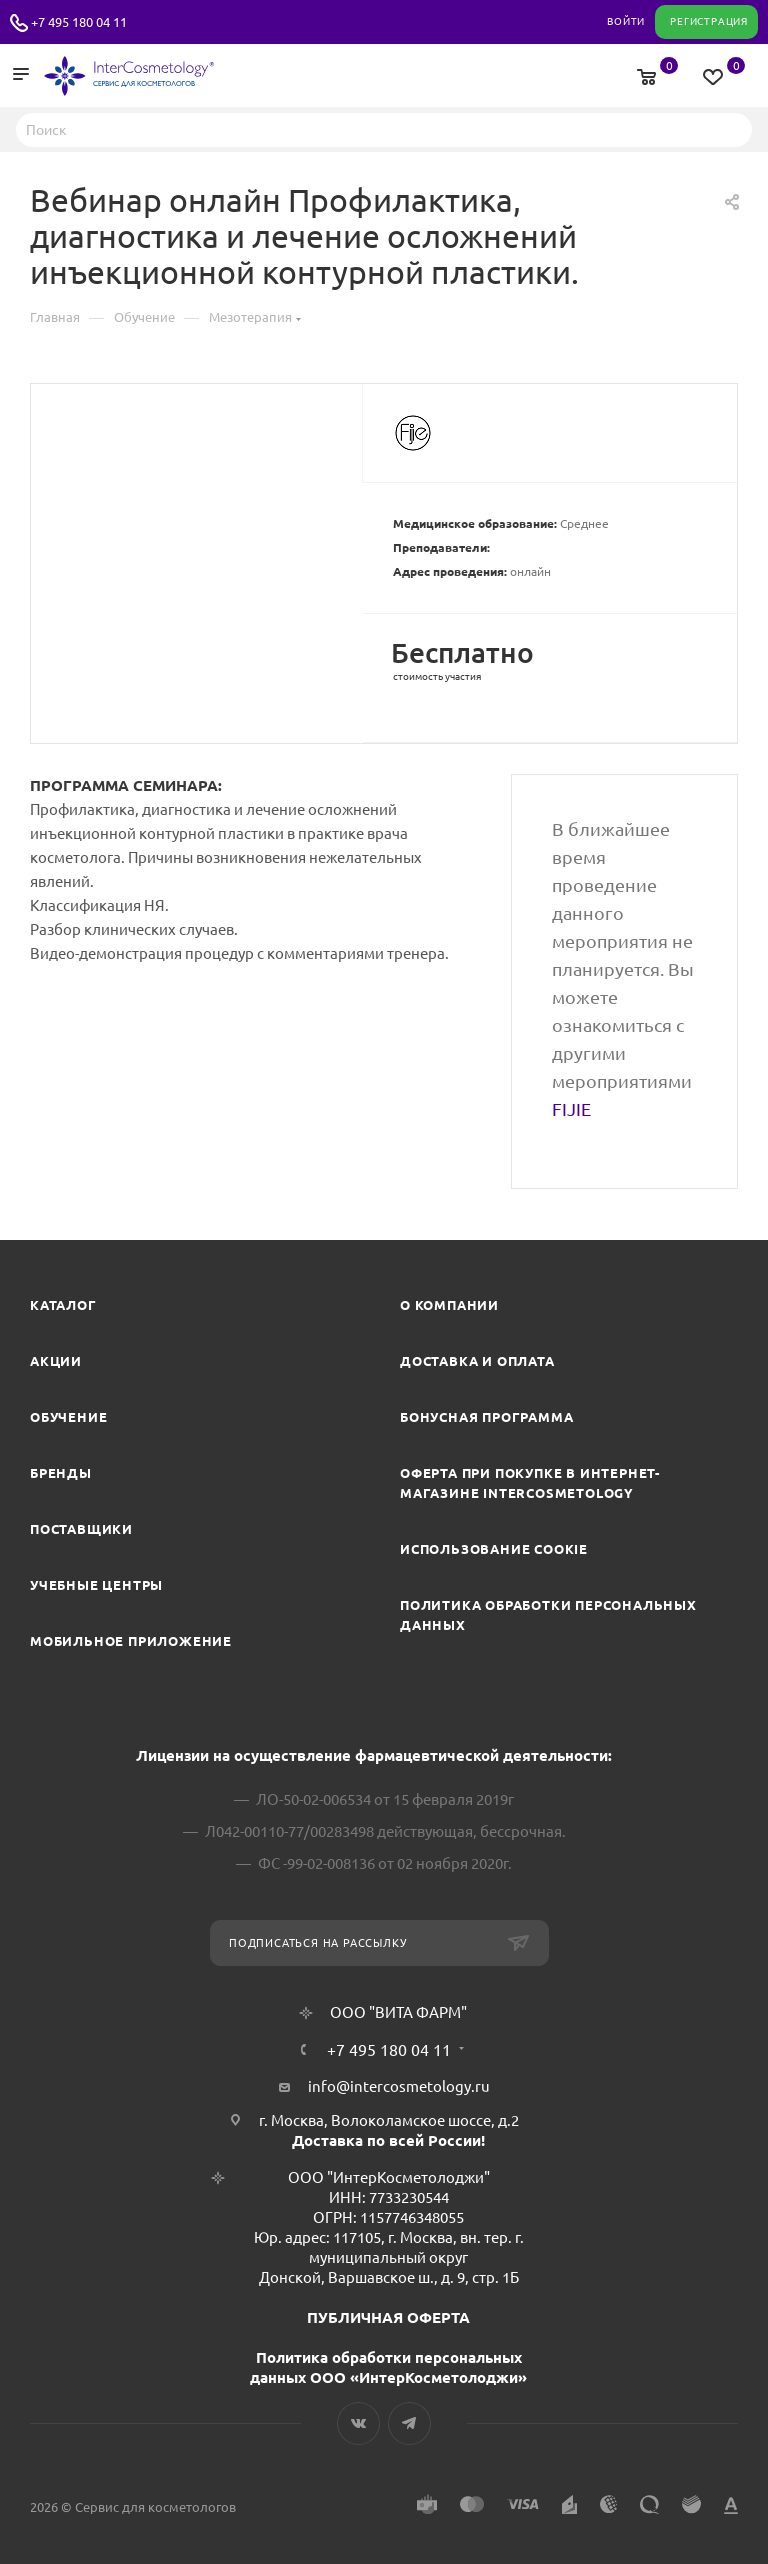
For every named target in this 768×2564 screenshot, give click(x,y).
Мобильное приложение (131, 1641)
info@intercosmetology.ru (399, 2086)
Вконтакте (358, 2423)
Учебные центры (96, 1585)
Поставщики (81, 1529)
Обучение (68, 1417)
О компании (449, 1305)
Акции (56, 1361)
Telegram (409, 2423)
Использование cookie (494, 1549)
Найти (731, 129)
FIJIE (571, 1109)
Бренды (61, 1473)
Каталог (63, 1305)
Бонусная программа (486, 1417)
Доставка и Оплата (477, 1361)
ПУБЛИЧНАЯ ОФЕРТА (388, 2317)
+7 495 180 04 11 (79, 22)
